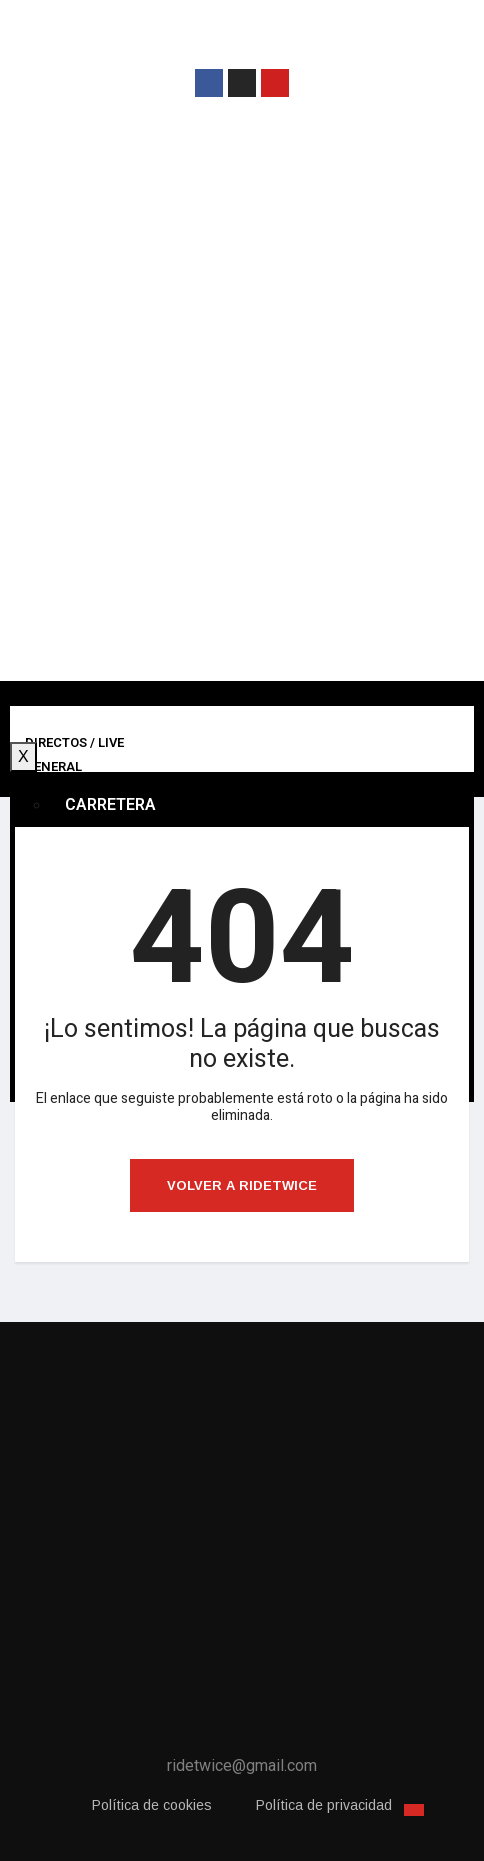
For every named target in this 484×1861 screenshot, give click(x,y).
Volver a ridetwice (242, 1185)
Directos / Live (74, 742)
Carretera (110, 804)
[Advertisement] (242, 407)
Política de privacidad (324, 1805)
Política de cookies (152, 1805)
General (53, 766)
